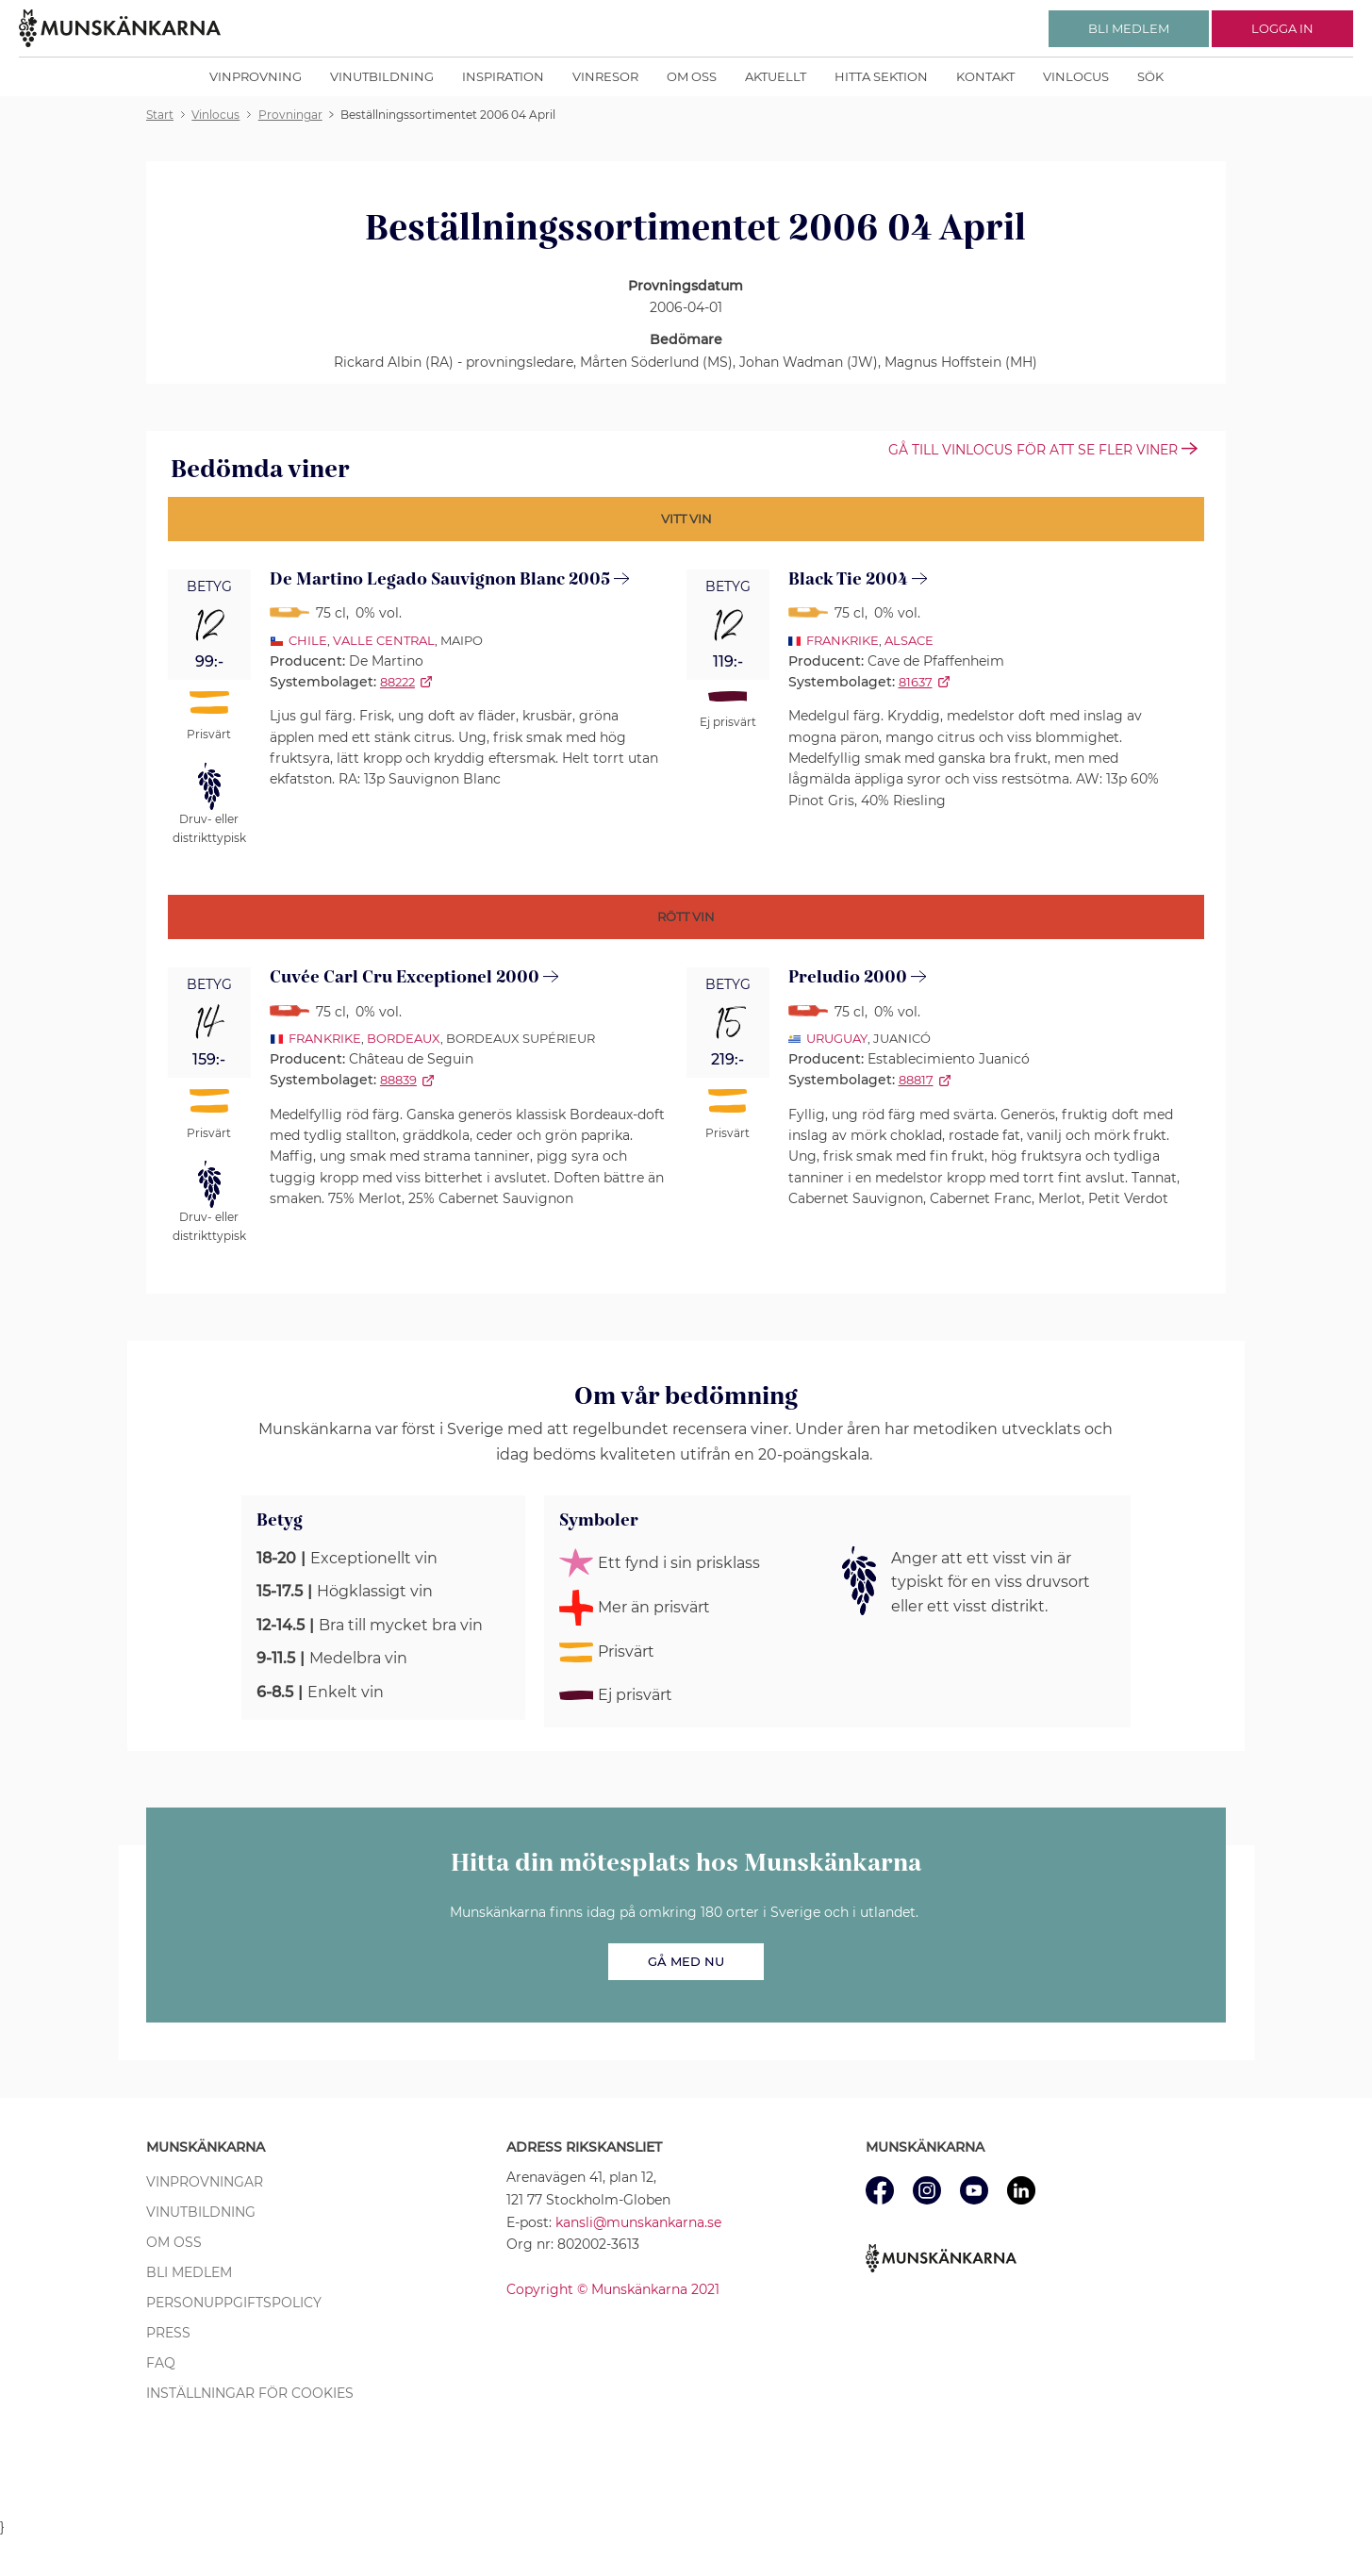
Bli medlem (189, 2272)
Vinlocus (1076, 76)
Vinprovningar (204, 2181)
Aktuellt (775, 76)
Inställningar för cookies (250, 2393)
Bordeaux (403, 1038)
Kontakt (985, 76)
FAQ (160, 2362)
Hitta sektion (881, 76)
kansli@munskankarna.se (638, 2222)
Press (168, 2332)
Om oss (692, 76)
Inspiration (503, 76)
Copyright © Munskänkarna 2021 (612, 2289)
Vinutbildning (382, 76)
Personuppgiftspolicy (234, 2302)
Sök (1150, 76)
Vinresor (605, 76)
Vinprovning (255, 76)
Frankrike (842, 640)
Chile (308, 640)
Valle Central (384, 640)
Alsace (909, 640)
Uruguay (837, 1038)
